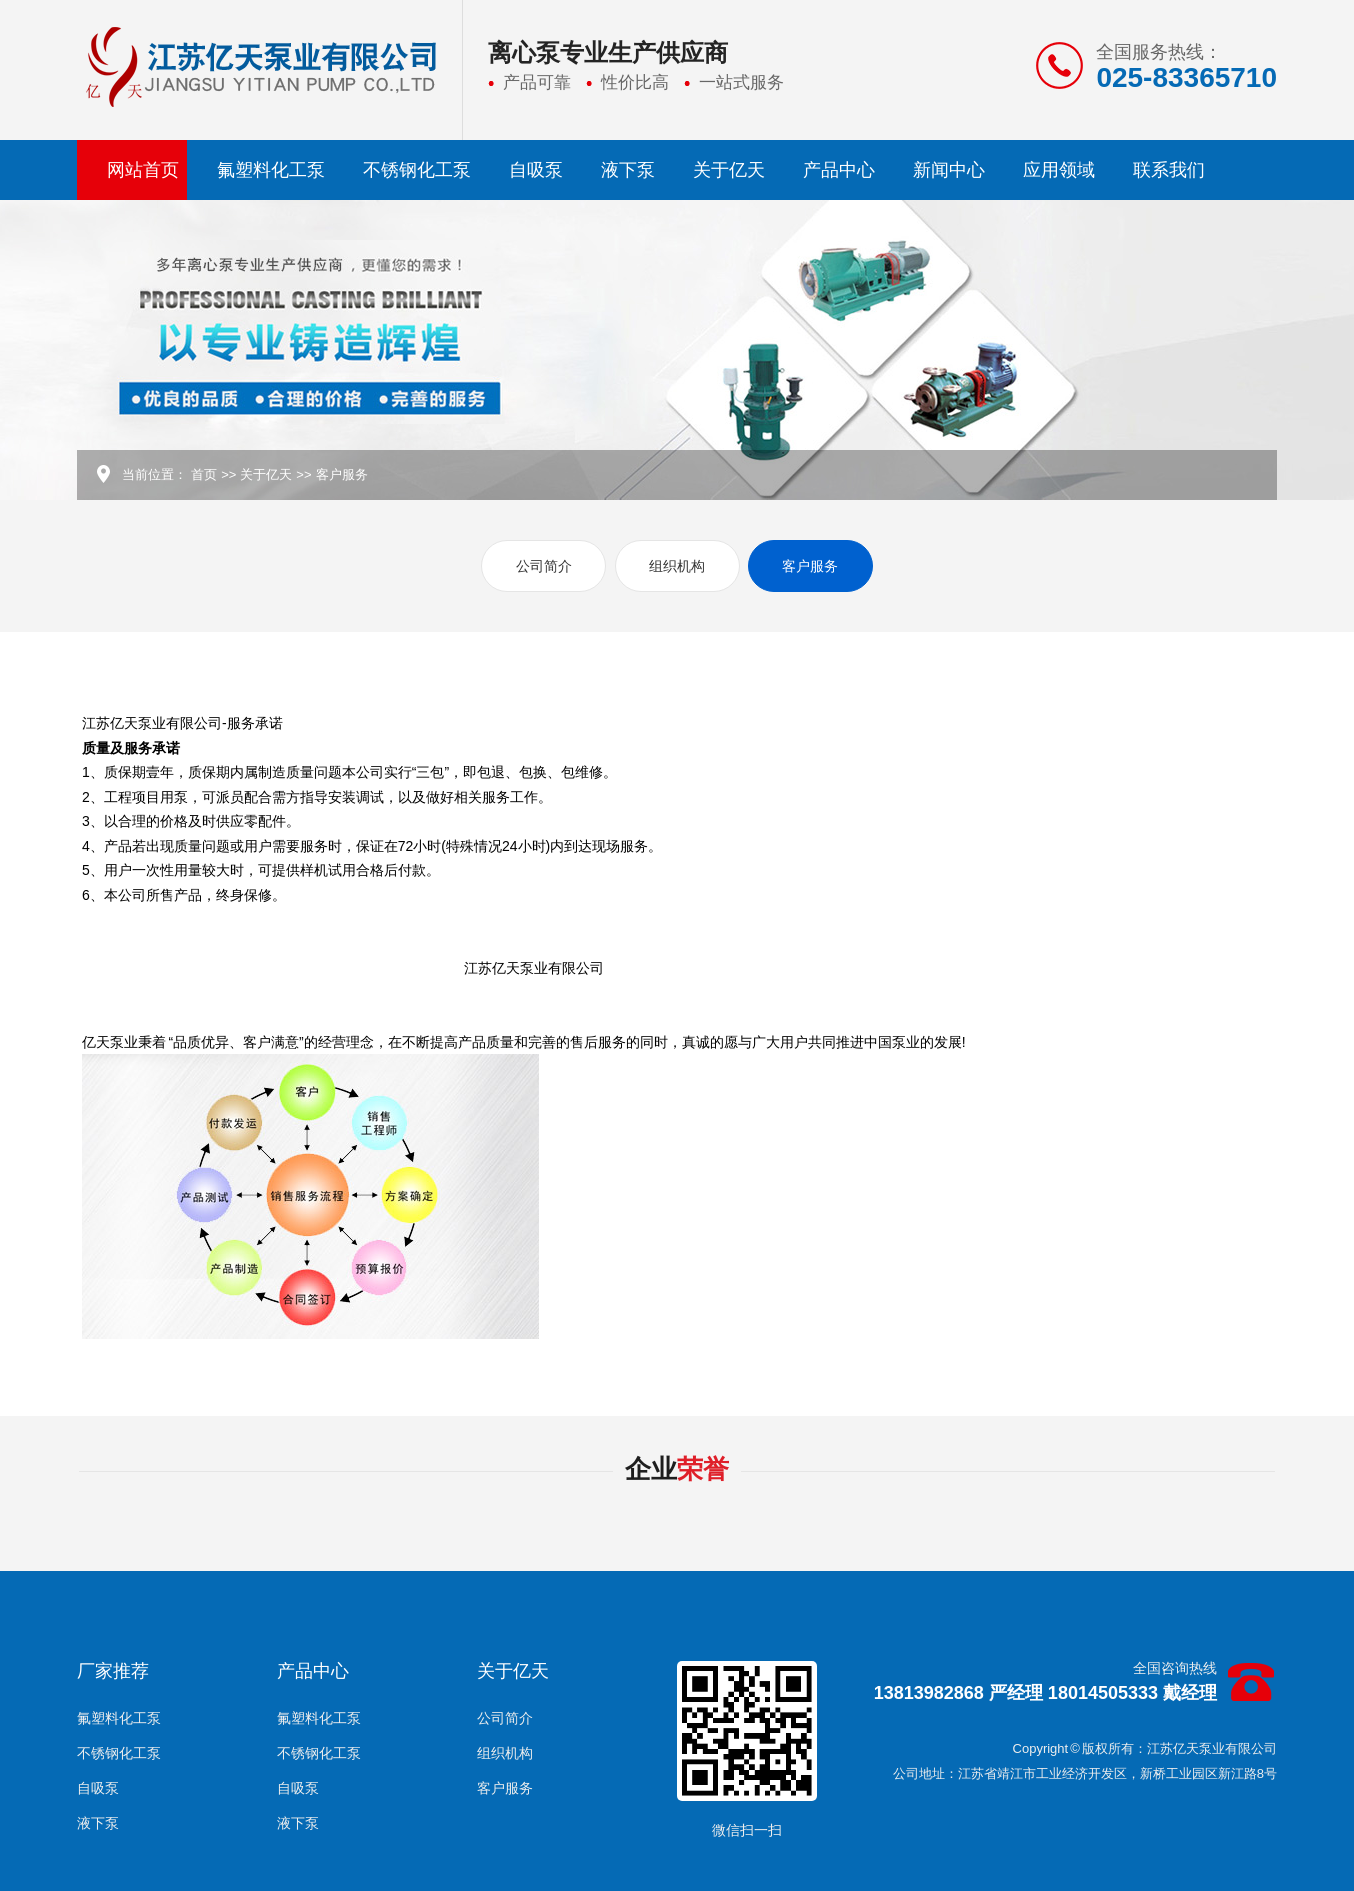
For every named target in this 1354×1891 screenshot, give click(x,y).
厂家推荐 (113, 1671)
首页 (204, 474)
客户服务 (342, 474)
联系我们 (1169, 170)
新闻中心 (949, 170)
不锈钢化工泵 (417, 170)
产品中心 (839, 170)
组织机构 (677, 566)
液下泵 (628, 170)
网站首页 (143, 170)
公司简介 (544, 566)
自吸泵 (536, 170)
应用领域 (1059, 170)
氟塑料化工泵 (271, 170)
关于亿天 (729, 170)
